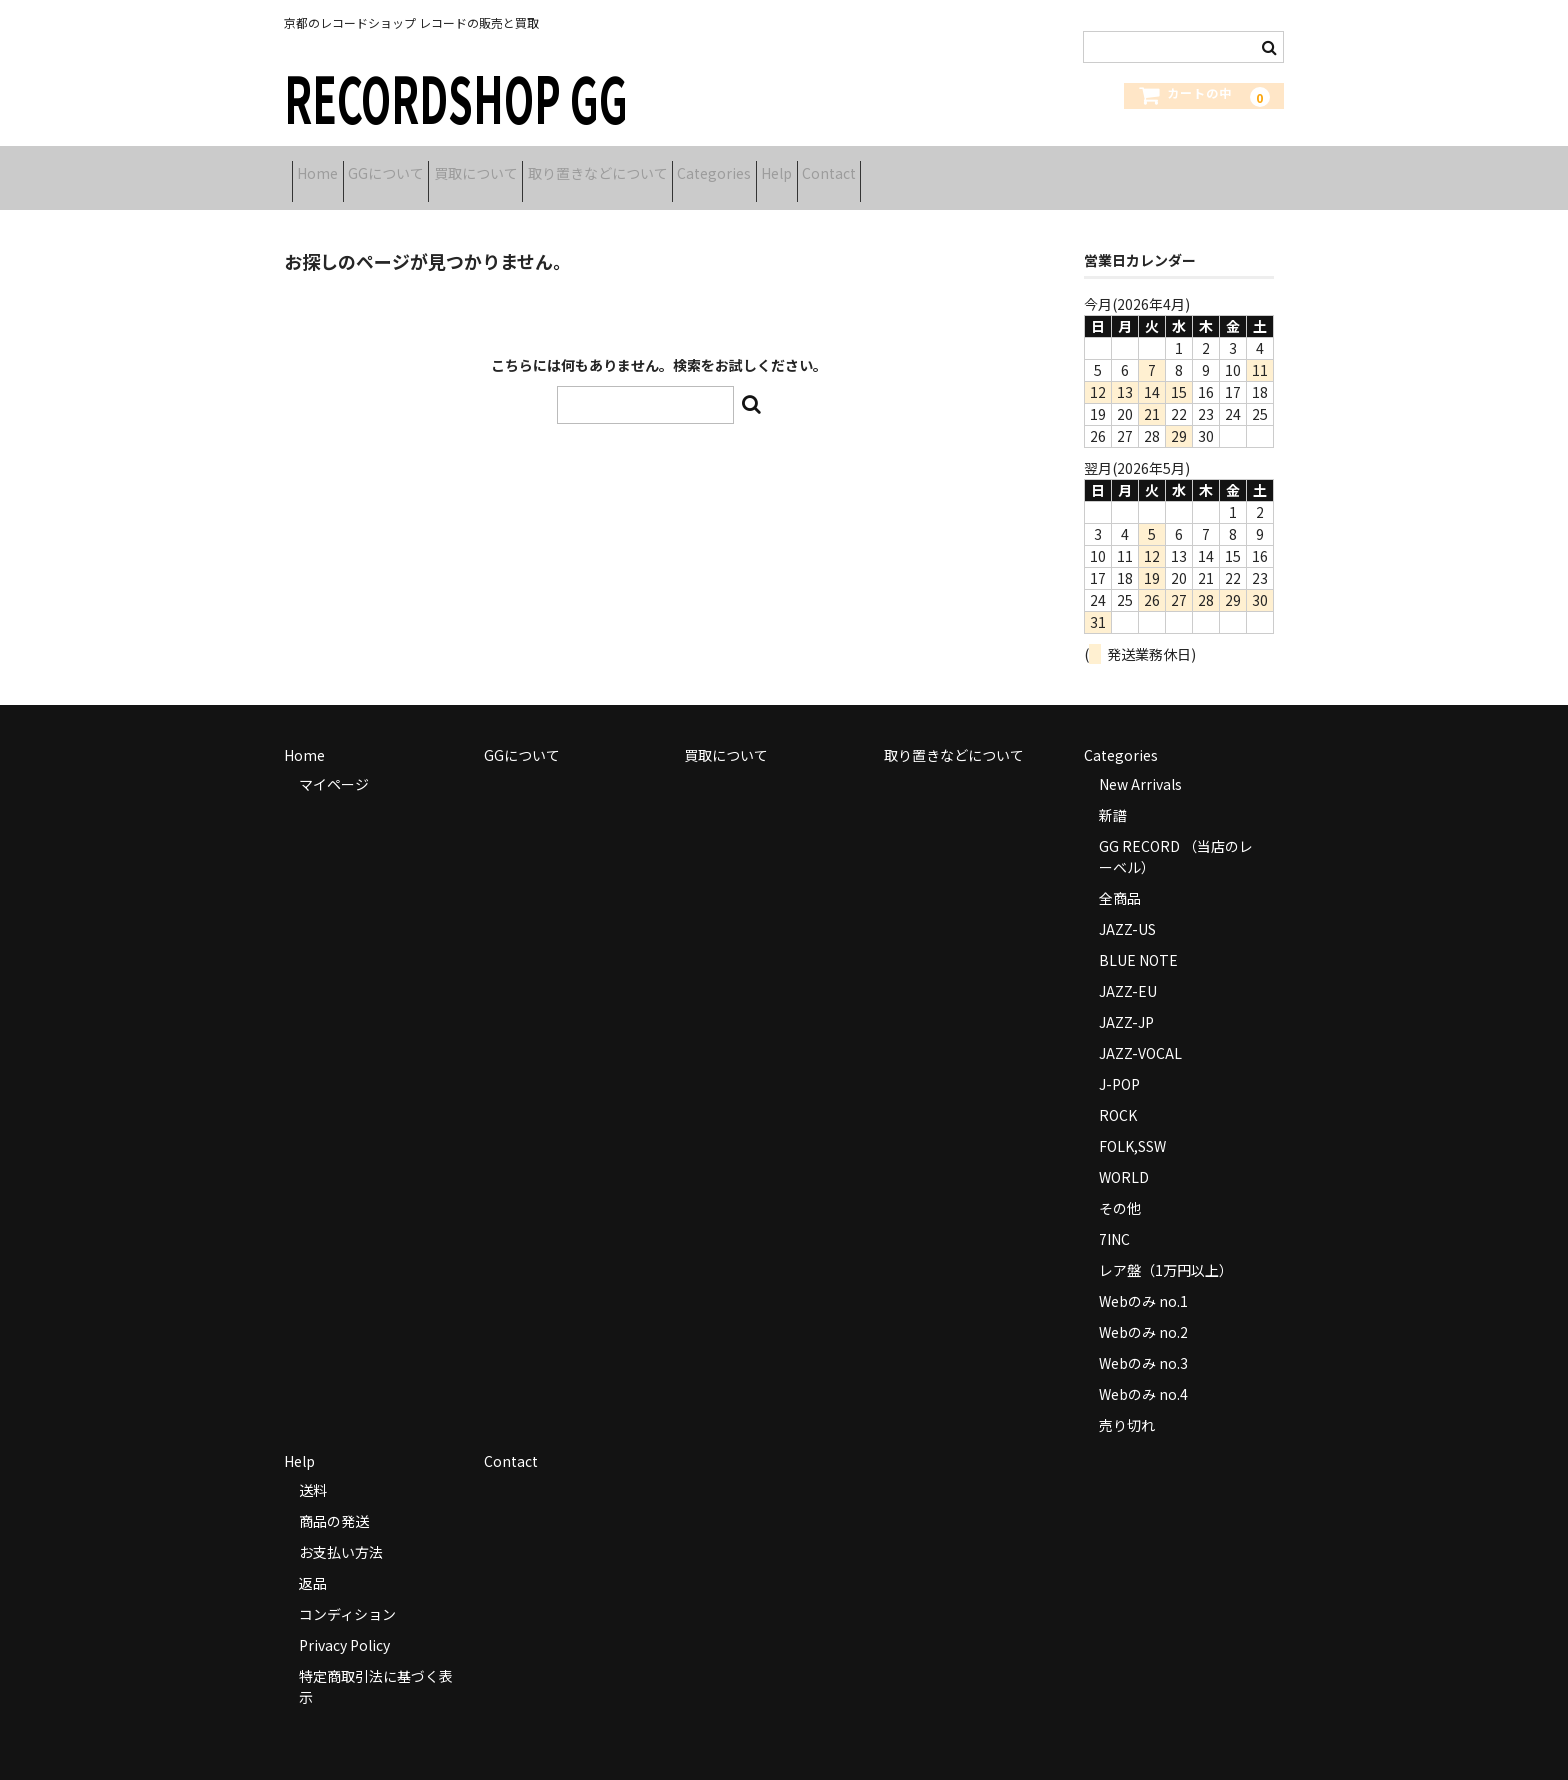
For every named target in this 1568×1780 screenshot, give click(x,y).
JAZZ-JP (1126, 999)
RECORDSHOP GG (456, 96)
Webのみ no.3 (1143, 1340)
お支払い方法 (341, 1529)
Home (325, 167)
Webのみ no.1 (1143, 1278)
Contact (1024, 167)
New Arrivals (1140, 761)
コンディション (347, 1591)
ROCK (1118, 1092)
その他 (1120, 1185)
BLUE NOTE (1138, 937)
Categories (847, 167)
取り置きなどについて (699, 167)
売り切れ (1127, 1402)
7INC (1114, 1216)
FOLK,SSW (1132, 1123)
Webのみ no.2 (1143, 1309)
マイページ (334, 761)
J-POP (1119, 1061)
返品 (313, 1560)
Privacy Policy (344, 1622)
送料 (313, 1467)
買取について (546, 167)
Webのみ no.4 (1143, 1371)
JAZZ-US (1127, 906)
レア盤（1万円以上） (1166, 1247)
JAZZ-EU (1128, 968)
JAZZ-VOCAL (1140, 1030)
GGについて (425, 167)
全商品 (1120, 875)
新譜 (1113, 792)
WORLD (1124, 1154)
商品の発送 (334, 1498)
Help (940, 167)
